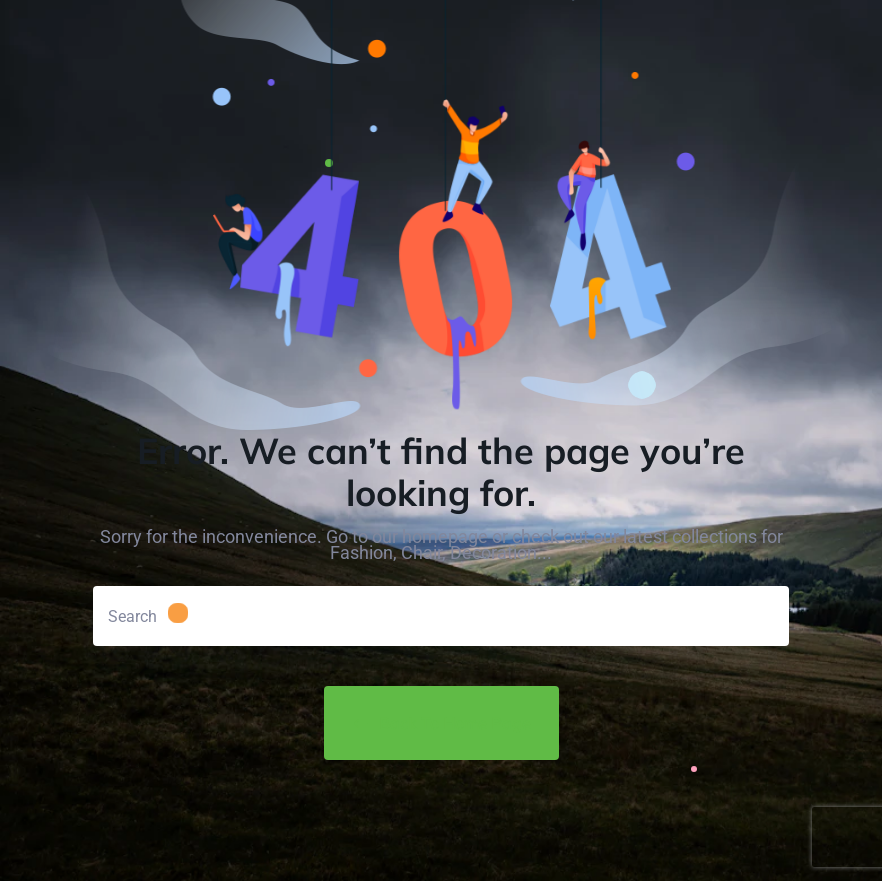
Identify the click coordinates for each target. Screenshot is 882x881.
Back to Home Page (441, 723)
